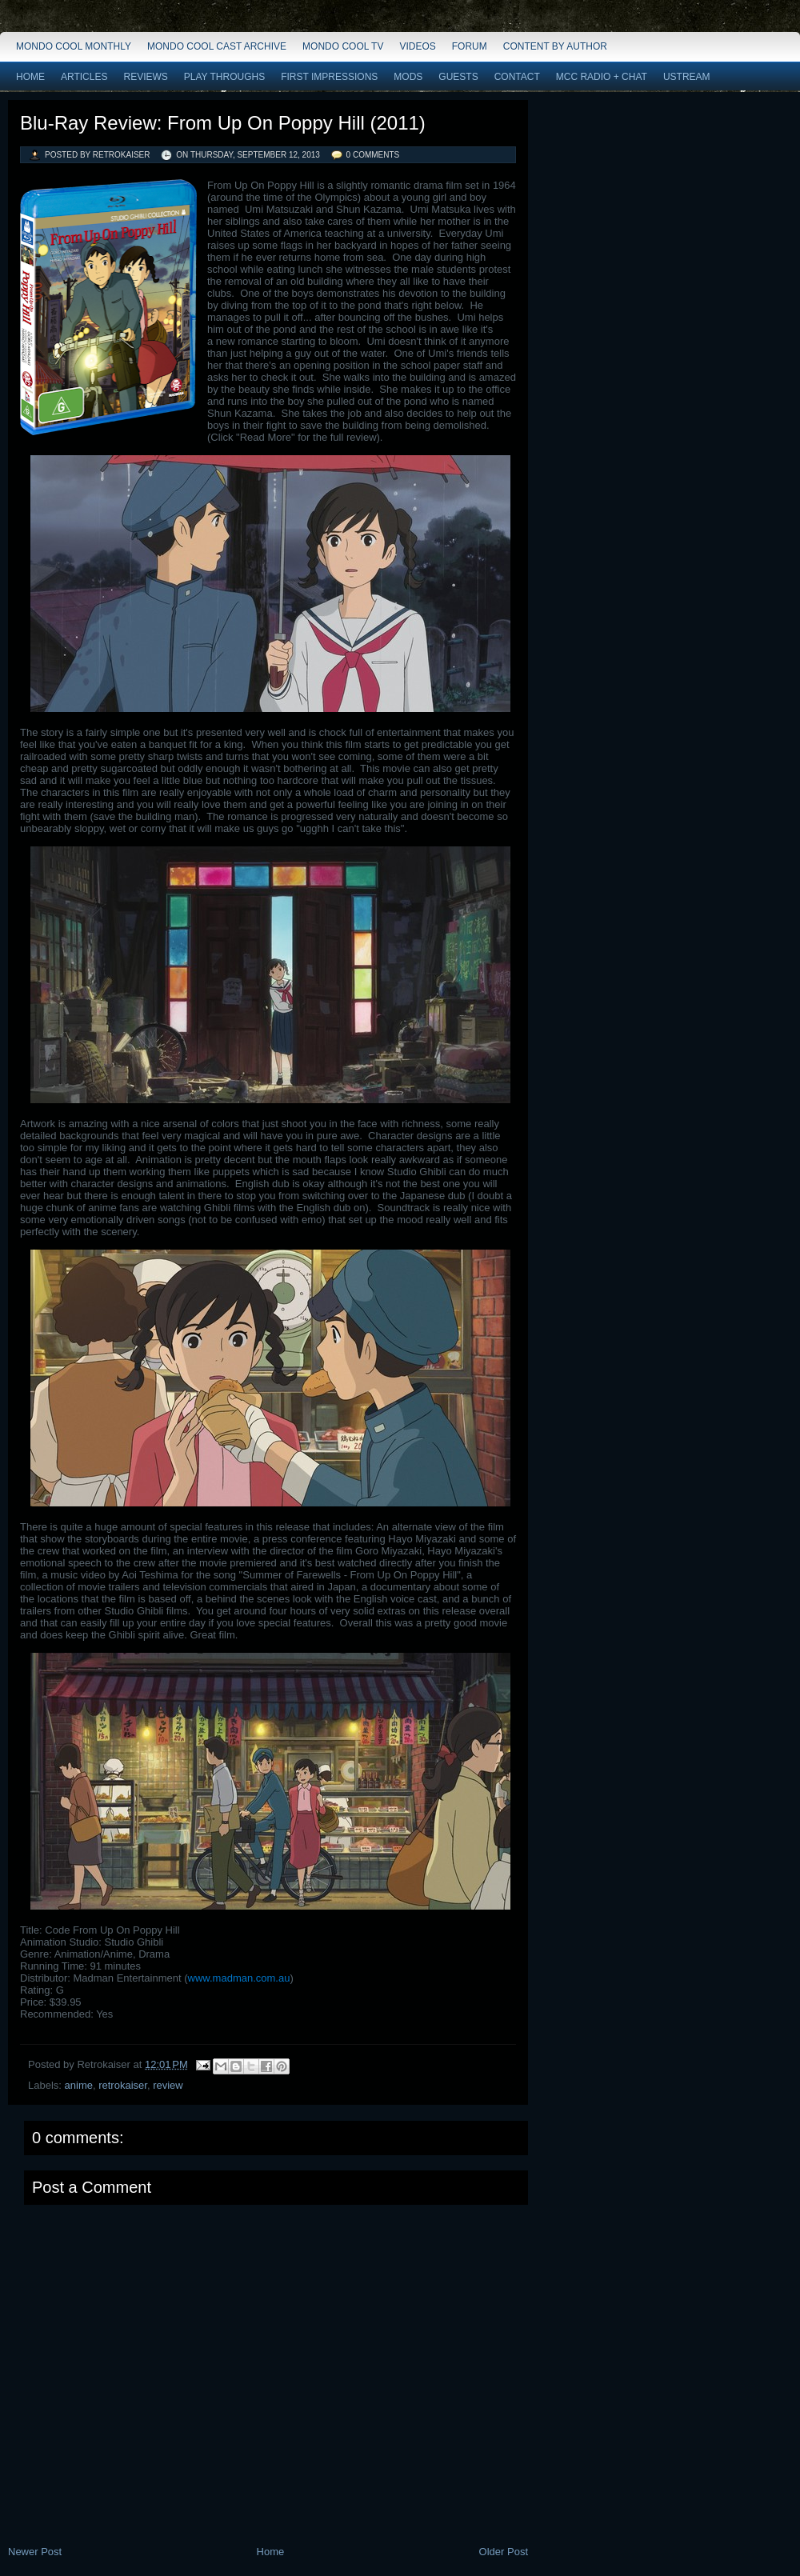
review (168, 2085)
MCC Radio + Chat (601, 76)
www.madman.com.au (239, 1978)
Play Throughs (224, 76)
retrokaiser (122, 2085)
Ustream (686, 76)
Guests (458, 76)
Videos (417, 46)
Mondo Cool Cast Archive (216, 46)
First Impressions (329, 76)
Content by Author (555, 46)
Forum (469, 46)
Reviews (145, 76)
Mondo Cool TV (342, 46)
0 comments (373, 154)
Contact (517, 76)
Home (30, 76)
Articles (84, 76)
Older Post (503, 2552)
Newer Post (35, 2552)
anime (79, 2085)
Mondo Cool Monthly (73, 46)
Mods (408, 76)
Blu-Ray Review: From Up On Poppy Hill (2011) (223, 123)
